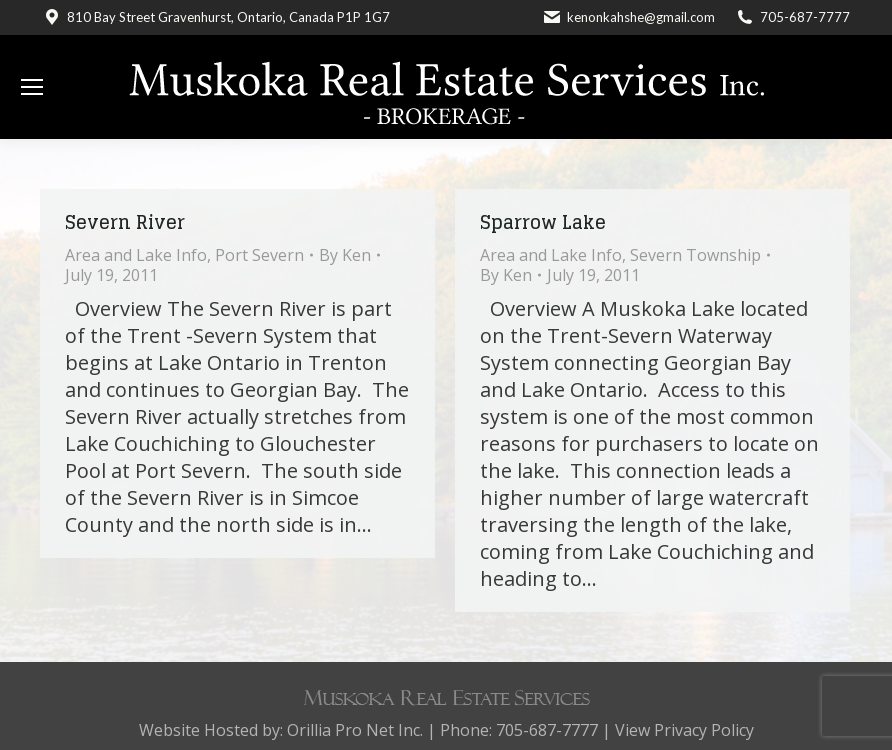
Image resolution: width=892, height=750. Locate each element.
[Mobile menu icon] (32, 87)
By (345, 255)
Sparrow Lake (543, 222)
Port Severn (259, 255)
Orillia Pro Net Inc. (355, 730)
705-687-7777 (805, 17)
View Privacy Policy (684, 730)
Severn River (125, 222)
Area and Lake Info (136, 255)
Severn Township (695, 255)
